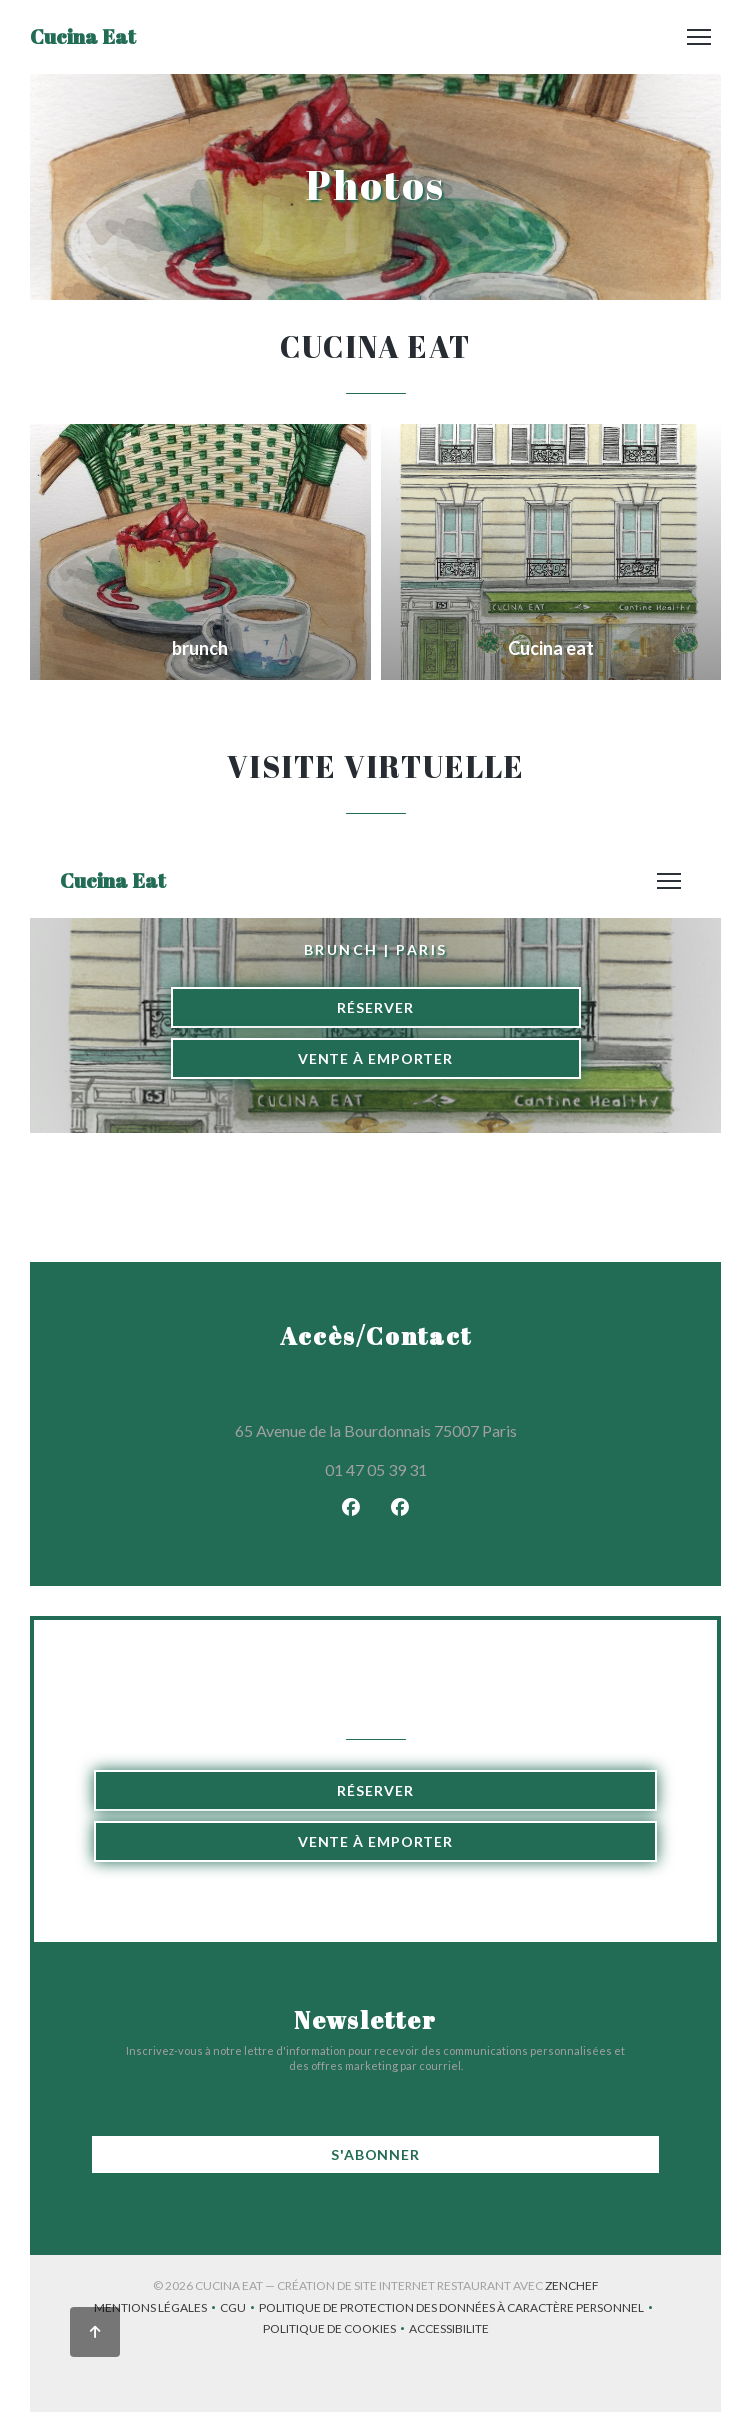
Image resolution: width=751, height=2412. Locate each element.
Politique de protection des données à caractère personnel (458, 2309)
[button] (699, 37)
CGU (239, 2309)
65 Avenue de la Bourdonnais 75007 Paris (448, 1428)
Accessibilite (449, 2330)
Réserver (375, 1790)
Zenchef (572, 2285)
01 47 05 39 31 (376, 1469)
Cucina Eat (83, 36)
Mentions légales (157, 2309)
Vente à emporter (375, 1841)
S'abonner (375, 2154)
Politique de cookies (336, 2330)
